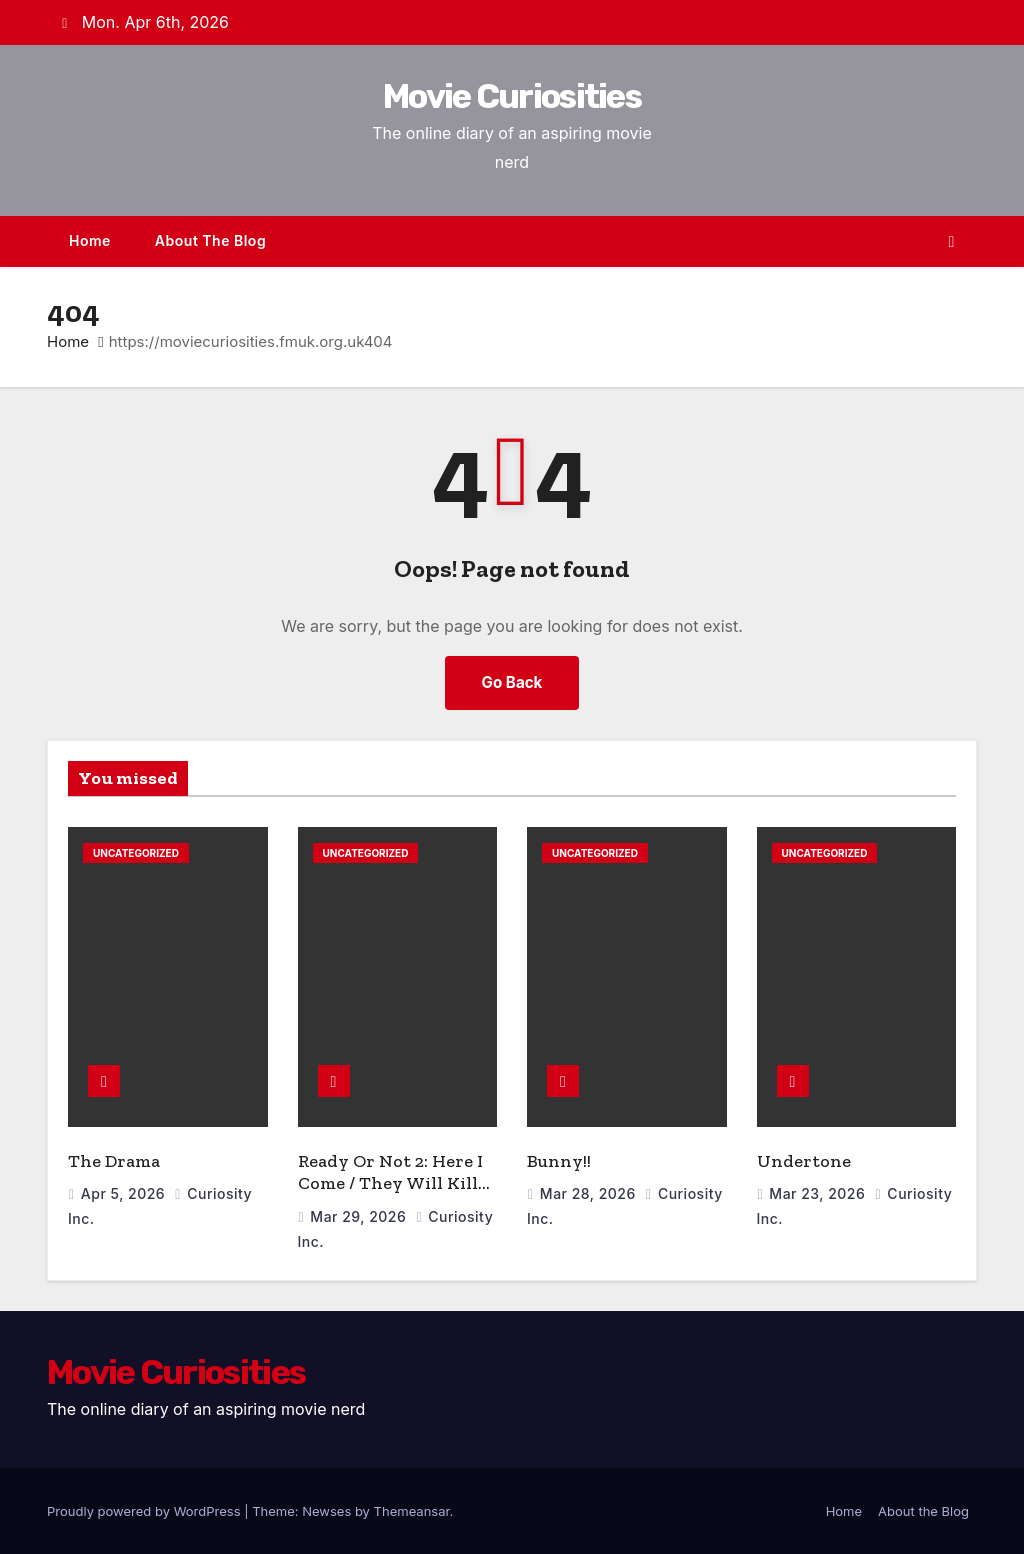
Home (90, 240)
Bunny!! (559, 1161)
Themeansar (412, 1511)
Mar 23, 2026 (819, 1193)
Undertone (804, 1161)
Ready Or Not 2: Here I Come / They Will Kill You (390, 1183)
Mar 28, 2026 (590, 1193)
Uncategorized (136, 853)
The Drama (114, 1161)
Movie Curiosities (512, 96)
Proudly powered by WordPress (145, 1511)
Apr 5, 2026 (125, 1193)
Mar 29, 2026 (360, 1216)
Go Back (512, 682)
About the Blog (210, 240)
